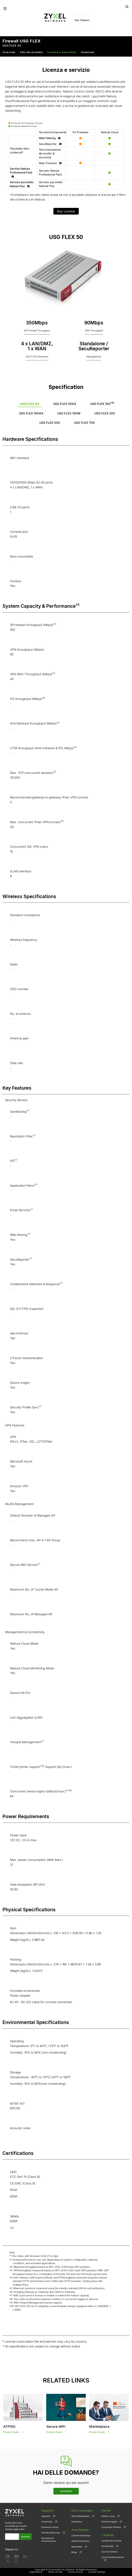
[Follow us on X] (8, 2562)
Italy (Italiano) (82, 20)
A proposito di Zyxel (111, 2540)
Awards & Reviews (80, 2540)
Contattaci (66, 2491)
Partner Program (109, 2521)
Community (46, 2521)
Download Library (49, 2527)
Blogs (74, 2552)
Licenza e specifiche (62, 52)
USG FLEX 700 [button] (84, 423)
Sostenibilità (107, 2546)
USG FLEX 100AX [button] (31, 413)
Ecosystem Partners (111, 2527)
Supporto (45, 2516)
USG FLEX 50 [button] (29, 404)
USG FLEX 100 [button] (102, 404)
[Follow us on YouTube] (16, 2557)
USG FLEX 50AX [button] (64, 404)
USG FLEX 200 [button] (104, 413)
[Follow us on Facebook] (8, 2557)
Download (87, 52)
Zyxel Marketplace (80, 2516)
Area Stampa (79, 2529)
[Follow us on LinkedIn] (25, 2557)
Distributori (76, 2521)
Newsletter (76, 2546)
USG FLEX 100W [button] (68, 413)
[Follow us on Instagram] (16, 2562)
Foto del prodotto (31, 52)
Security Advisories (50, 2533)
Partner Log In (108, 2516)
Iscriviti (26, 2536)
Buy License (66, 211)
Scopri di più (11, 2432)
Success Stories (109, 2552)
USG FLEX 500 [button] (49, 423)
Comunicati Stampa (80, 2535)
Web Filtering (47, 138)
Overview (9, 52)
